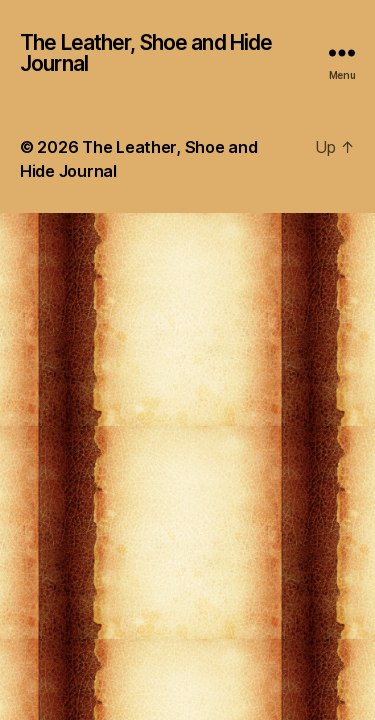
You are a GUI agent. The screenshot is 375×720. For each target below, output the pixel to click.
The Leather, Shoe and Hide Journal (146, 53)
